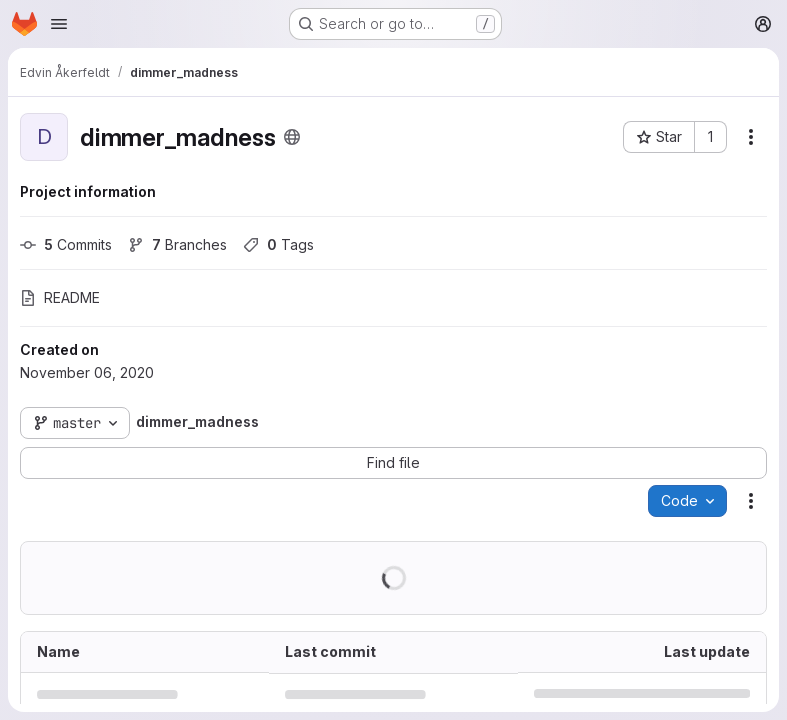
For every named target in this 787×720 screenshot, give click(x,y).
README (60, 297)
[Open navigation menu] (59, 24)
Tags (278, 244)
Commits (66, 244)
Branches (177, 244)
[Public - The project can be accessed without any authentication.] (292, 137)
